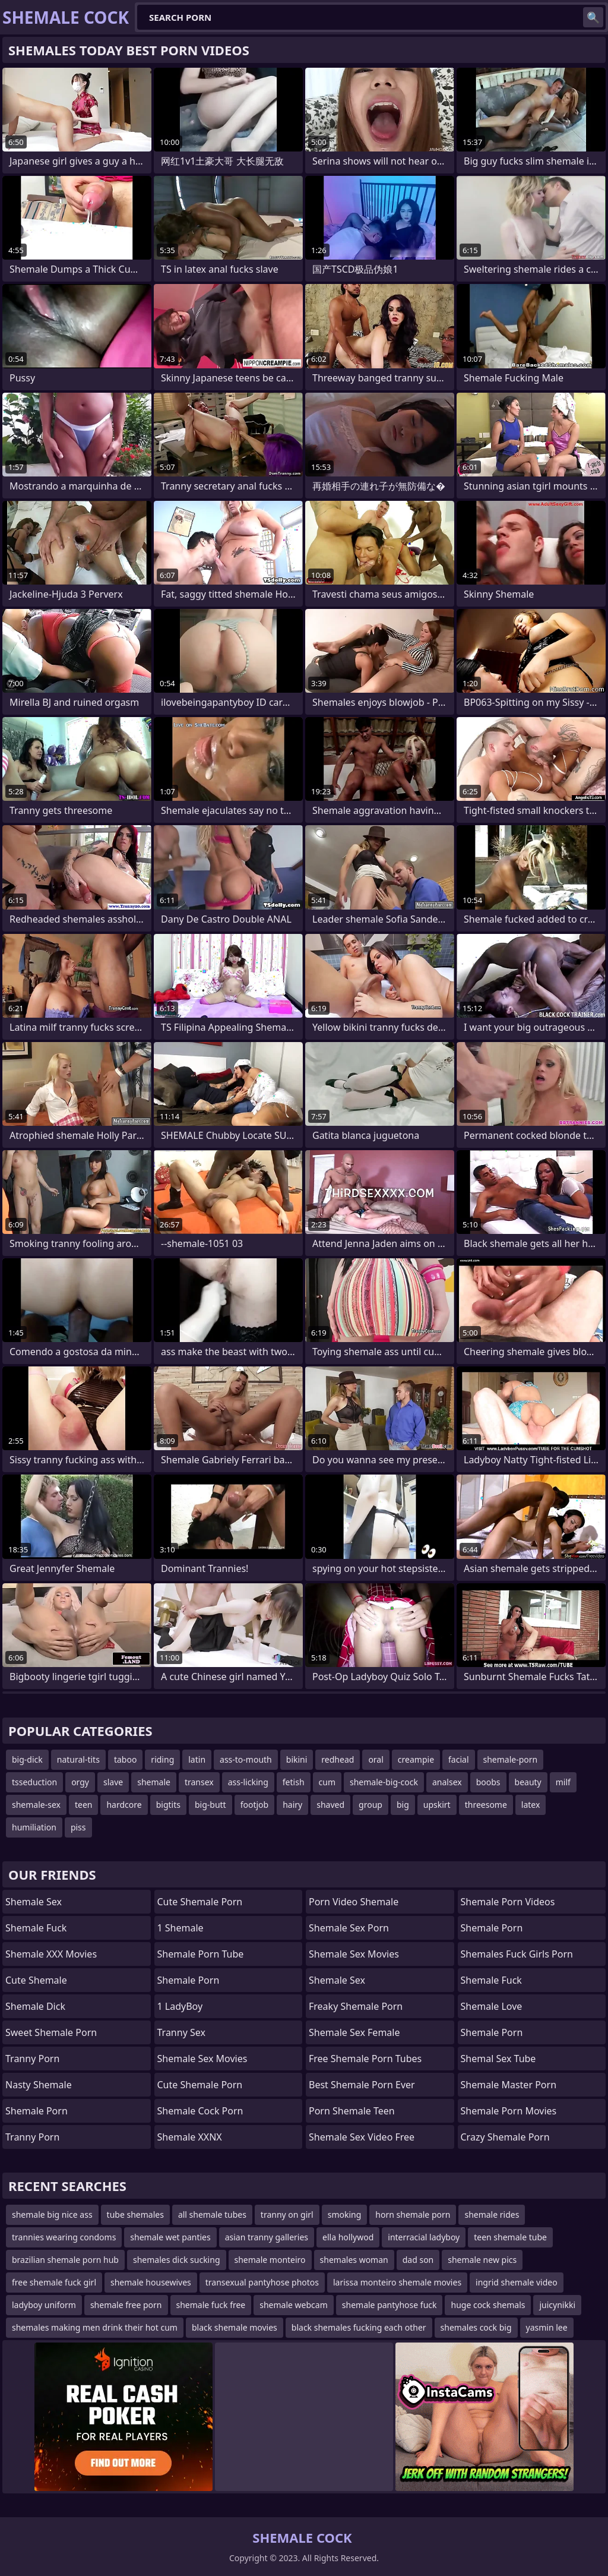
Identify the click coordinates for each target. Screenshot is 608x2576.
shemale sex (337, 1980)
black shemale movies (234, 2327)
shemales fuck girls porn (517, 1954)
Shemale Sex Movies (354, 1954)
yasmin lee (547, 2327)
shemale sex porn (349, 1927)
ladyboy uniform (44, 2304)
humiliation (34, 1827)
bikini (297, 1759)
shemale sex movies (202, 2058)
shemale (153, 1782)
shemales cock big (476, 2327)
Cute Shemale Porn (200, 1901)
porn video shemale (353, 1901)
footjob (254, 1804)
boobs (488, 1782)
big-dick (27, 1759)
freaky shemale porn (356, 2006)
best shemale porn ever (362, 2084)
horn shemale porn (412, 2214)
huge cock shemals (488, 2304)
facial (458, 1759)
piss (78, 1827)
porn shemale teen (352, 2110)
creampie (416, 1759)
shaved (330, 1804)
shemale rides (491, 2214)
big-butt (210, 1804)
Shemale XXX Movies (51, 1954)
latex (530, 1804)
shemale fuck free (211, 2304)
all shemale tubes (212, 2214)
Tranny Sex (181, 2032)
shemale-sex (36, 1804)
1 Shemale (180, 1927)
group (370, 1804)
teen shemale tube (510, 2237)
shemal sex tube (498, 2058)
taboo (125, 1759)
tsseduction (34, 1782)
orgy (80, 1782)
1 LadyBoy (180, 2006)
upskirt (437, 1804)
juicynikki (557, 2304)
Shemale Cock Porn (200, 2110)
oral (375, 1759)
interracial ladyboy (424, 2237)
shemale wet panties (170, 2237)
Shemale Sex (33, 1901)
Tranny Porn (32, 2058)
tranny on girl (287, 2214)
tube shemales (135, 2214)
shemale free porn (126, 2304)
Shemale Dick (35, 2006)
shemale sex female (354, 2032)
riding (162, 1759)
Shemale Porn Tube (200, 1954)
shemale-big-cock (384, 1782)
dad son (418, 2259)
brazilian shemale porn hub (65, 2259)
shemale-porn (510, 1759)
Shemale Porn (36, 2110)
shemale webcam (293, 2304)
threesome (486, 1804)
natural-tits (78, 1759)
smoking (345, 2214)
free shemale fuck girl (54, 2282)
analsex (447, 1782)
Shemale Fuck (35, 1927)
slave (113, 1782)
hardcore (123, 1804)
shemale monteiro (270, 2259)
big (403, 1804)
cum (327, 1782)
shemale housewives (150, 2282)
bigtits (168, 1804)
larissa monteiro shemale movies (397, 2282)
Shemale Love (491, 2006)
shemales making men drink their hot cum (95, 2327)
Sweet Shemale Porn (51, 2032)
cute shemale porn (200, 2084)
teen (84, 1804)
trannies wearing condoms (64, 2237)
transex (199, 1782)
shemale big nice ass (52, 2214)
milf (563, 1782)
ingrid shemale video (517, 2282)
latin (196, 1759)
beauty (528, 1782)
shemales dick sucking (176, 2259)
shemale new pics (482, 2259)
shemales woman (354, 2259)
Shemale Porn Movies (509, 2110)
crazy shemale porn (505, 2136)
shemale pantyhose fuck (389, 2304)
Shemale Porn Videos (508, 1901)
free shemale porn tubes (365, 2058)
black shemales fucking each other (359, 2327)
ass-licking (248, 1782)
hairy (292, 1804)
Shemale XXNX (189, 2136)
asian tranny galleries (266, 2237)
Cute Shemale (36, 1980)
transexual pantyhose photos (262, 2282)
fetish (294, 1782)
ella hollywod (347, 2237)
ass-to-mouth (246, 1759)
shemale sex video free (361, 2136)
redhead (337, 1759)
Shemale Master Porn (509, 2084)
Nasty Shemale (38, 2084)
